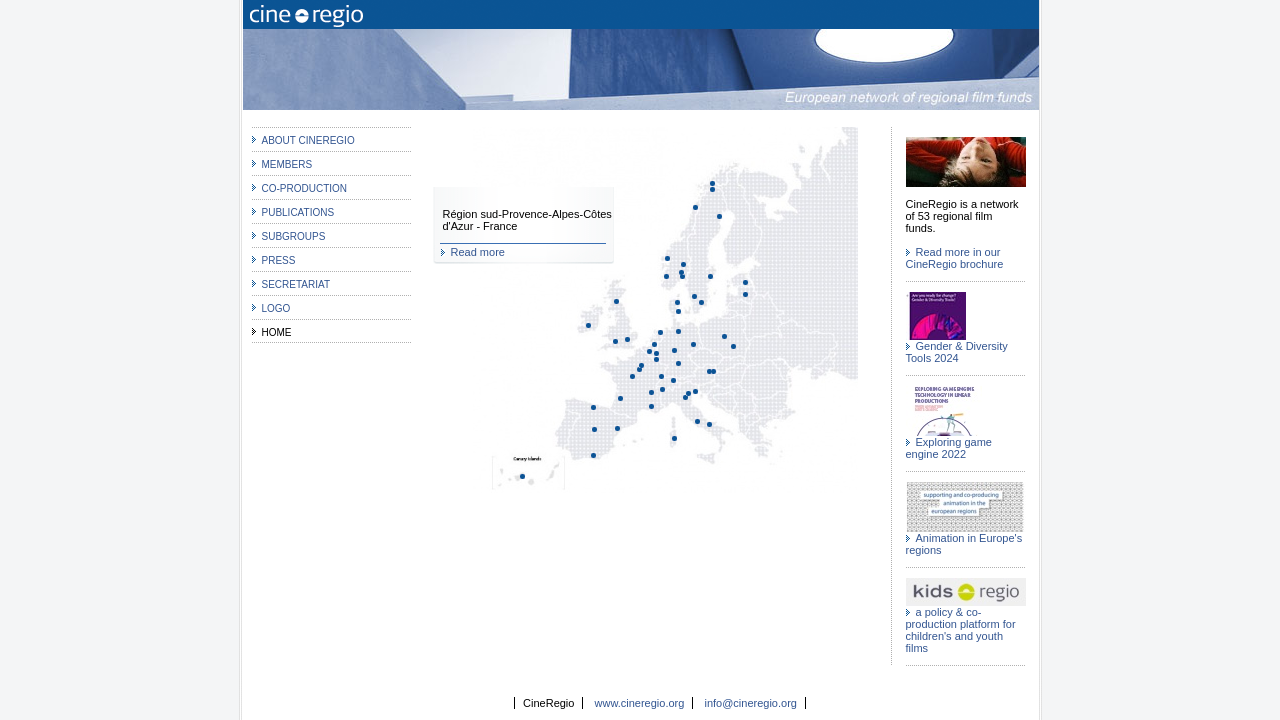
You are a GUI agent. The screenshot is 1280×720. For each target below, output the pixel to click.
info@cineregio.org (750, 703)
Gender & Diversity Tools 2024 (957, 352)
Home (277, 332)
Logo (276, 308)
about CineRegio (308, 140)
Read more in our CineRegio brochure (955, 258)
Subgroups (294, 236)
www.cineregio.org (640, 703)
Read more (478, 252)
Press (279, 260)
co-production (305, 188)
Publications (298, 212)
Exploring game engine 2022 (949, 448)
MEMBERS (287, 164)
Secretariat (296, 284)
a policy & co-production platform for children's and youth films (961, 630)
